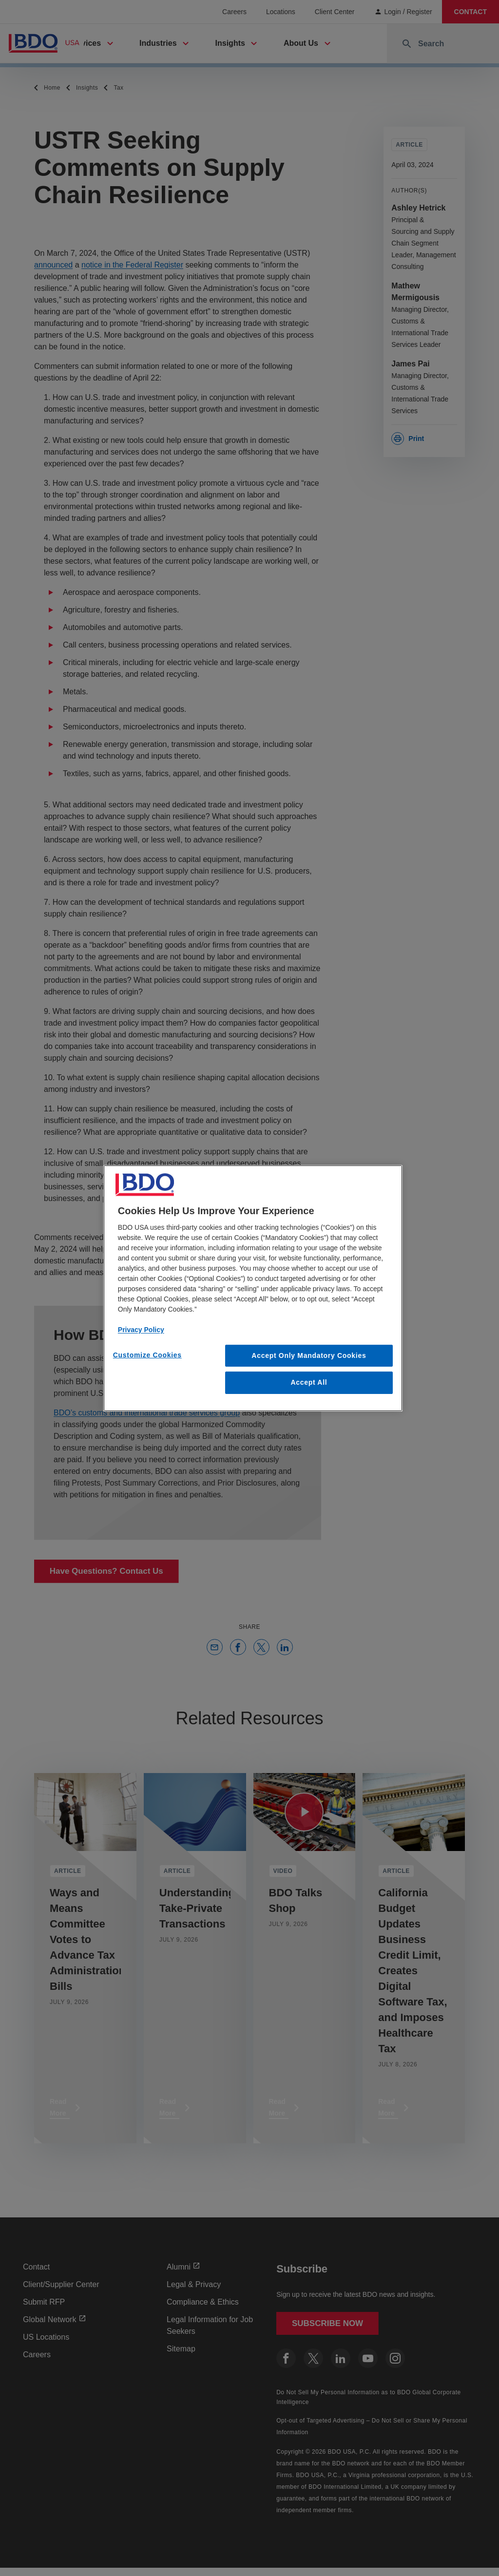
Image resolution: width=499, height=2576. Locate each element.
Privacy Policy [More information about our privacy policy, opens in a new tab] (141, 1329)
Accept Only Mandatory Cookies (308, 1355)
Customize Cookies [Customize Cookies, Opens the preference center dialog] (147, 1354)
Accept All (308, 1382)
